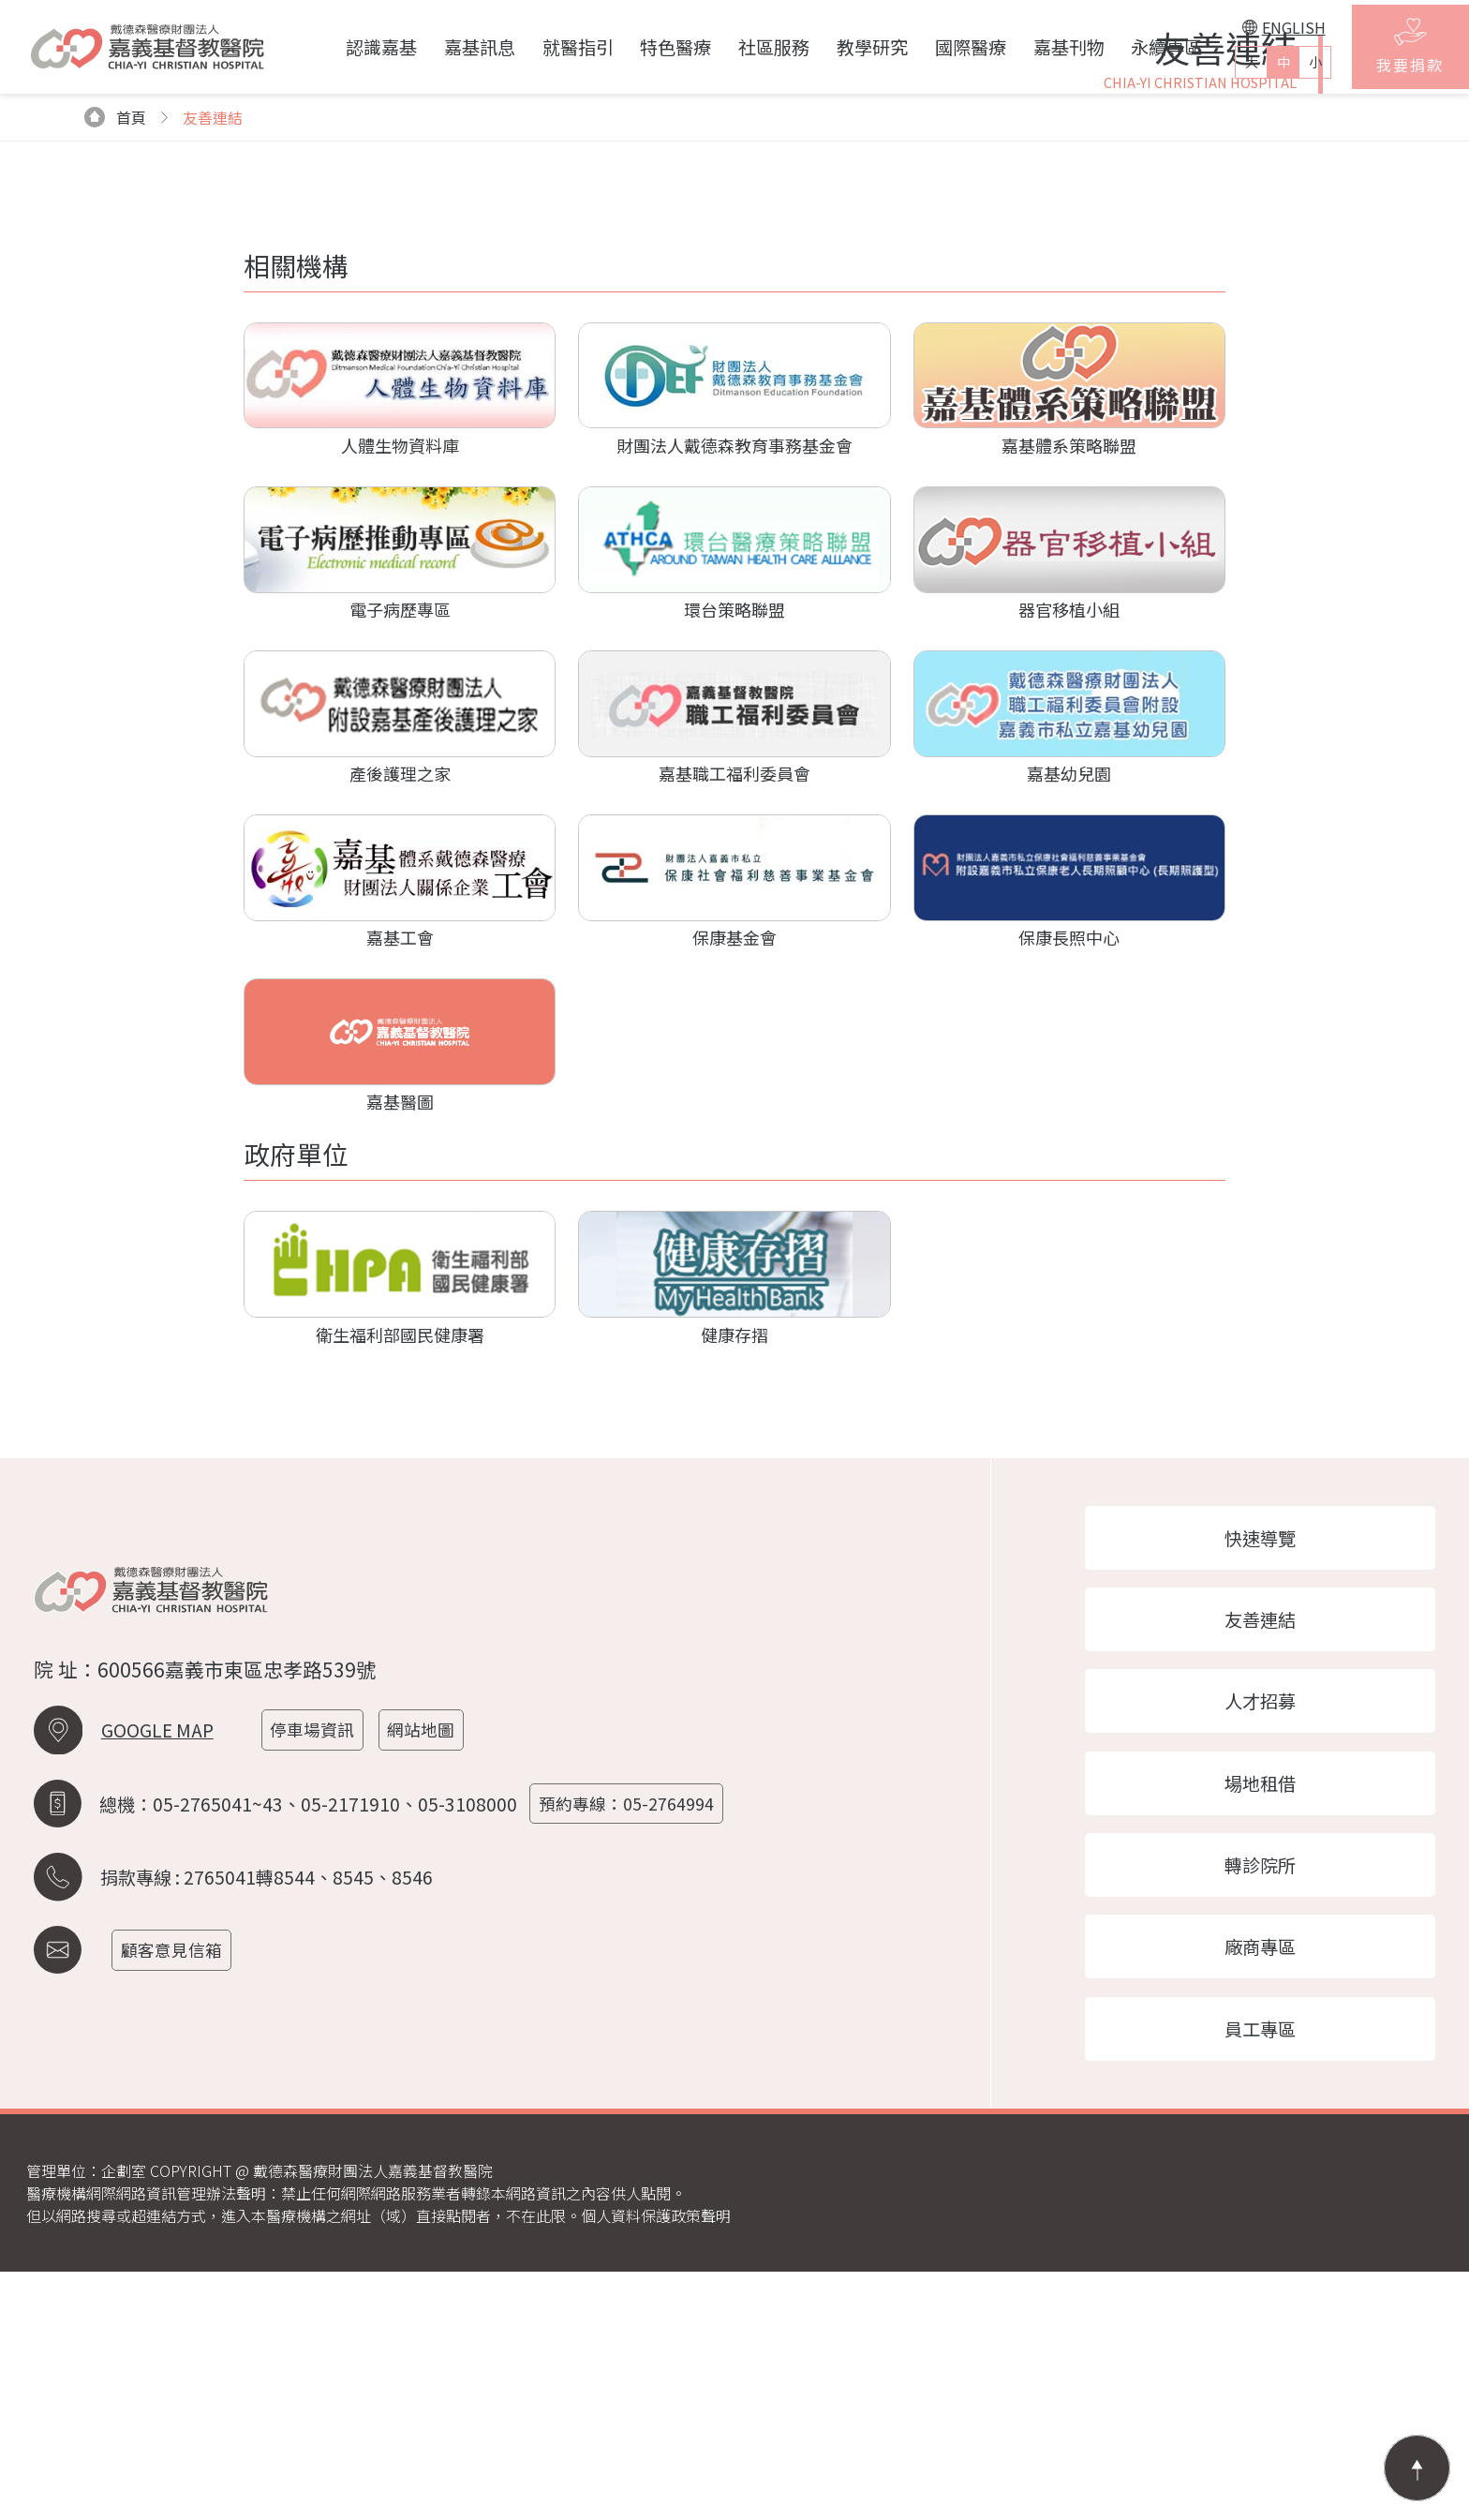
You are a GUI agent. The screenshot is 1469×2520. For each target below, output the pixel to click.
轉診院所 (1272, 2107)
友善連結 (1272, 1853)
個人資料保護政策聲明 (656, 2464)
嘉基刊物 (1045, 47)
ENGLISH (1260, 27)
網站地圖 (427, 1968)
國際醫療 (947, 47)
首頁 (115, 347)
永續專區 (1144, 47)
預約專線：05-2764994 (631, 2042)
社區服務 (750, 47)
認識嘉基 (357, 47)
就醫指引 (554, 47)
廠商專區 (1272, 2191)
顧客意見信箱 (176, 2188)
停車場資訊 (317, 1968)
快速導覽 (1272, 1768)
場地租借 (1272, 2022)
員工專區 (1272, 2275)
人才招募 (1272, 1938)
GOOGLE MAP (157, 1969)
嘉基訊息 (456, 47)
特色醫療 (653, 47)
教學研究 (848, 47)
